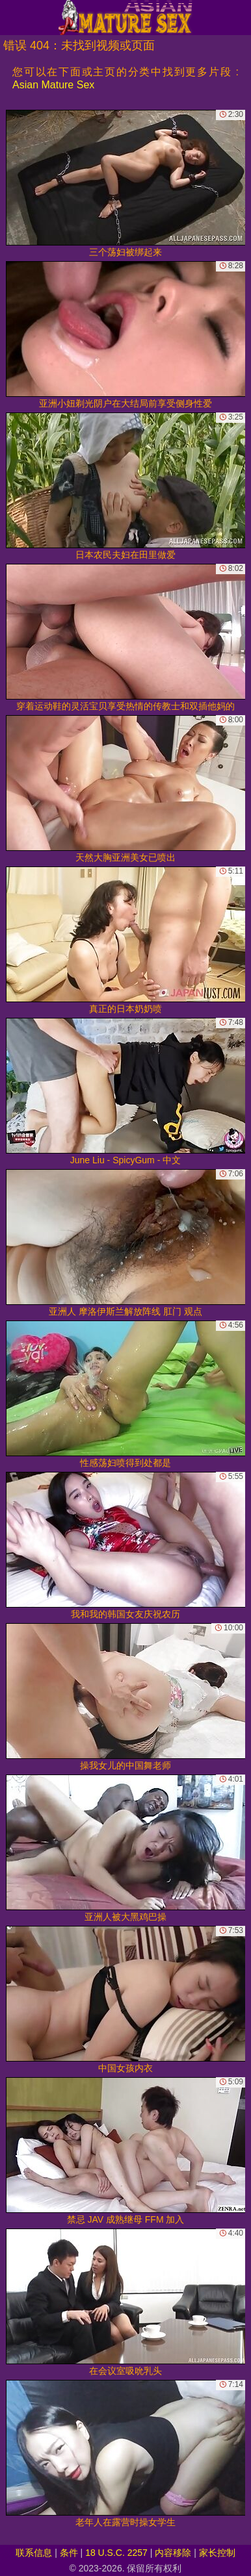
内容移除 (173, 2552)
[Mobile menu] (11, 17)
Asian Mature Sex (53, 84)
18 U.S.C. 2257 (116, 2552)
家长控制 (217, 2552)
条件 (69, 2552)
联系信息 (34, 2552)
